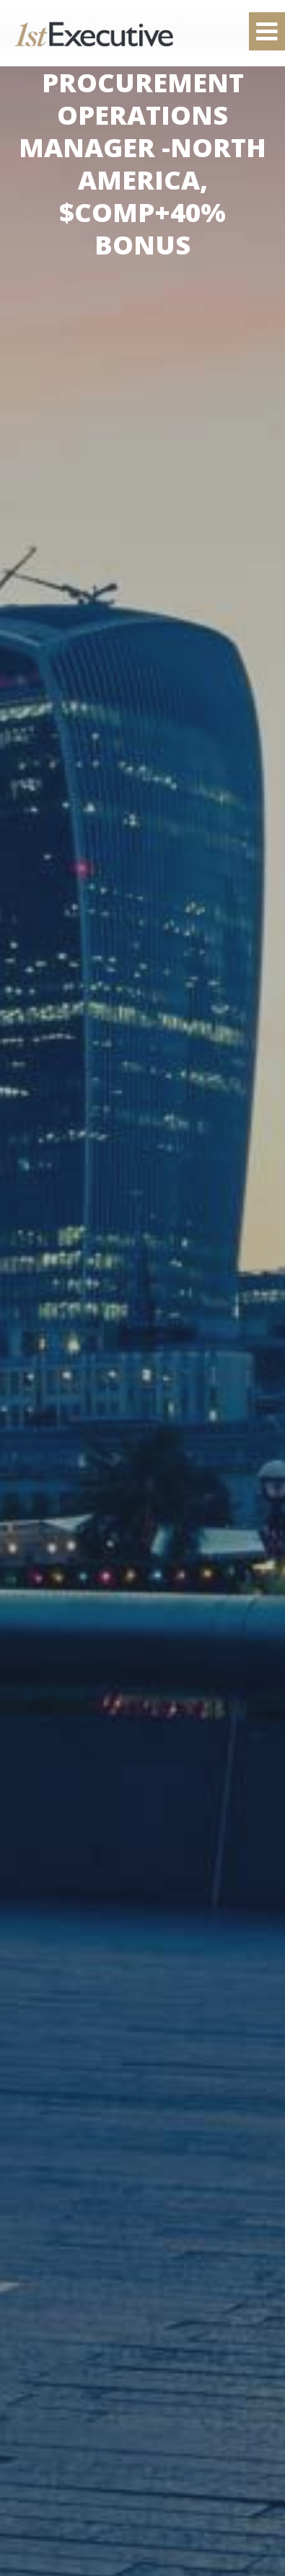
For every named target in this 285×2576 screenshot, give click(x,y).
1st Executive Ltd (93, 34)
